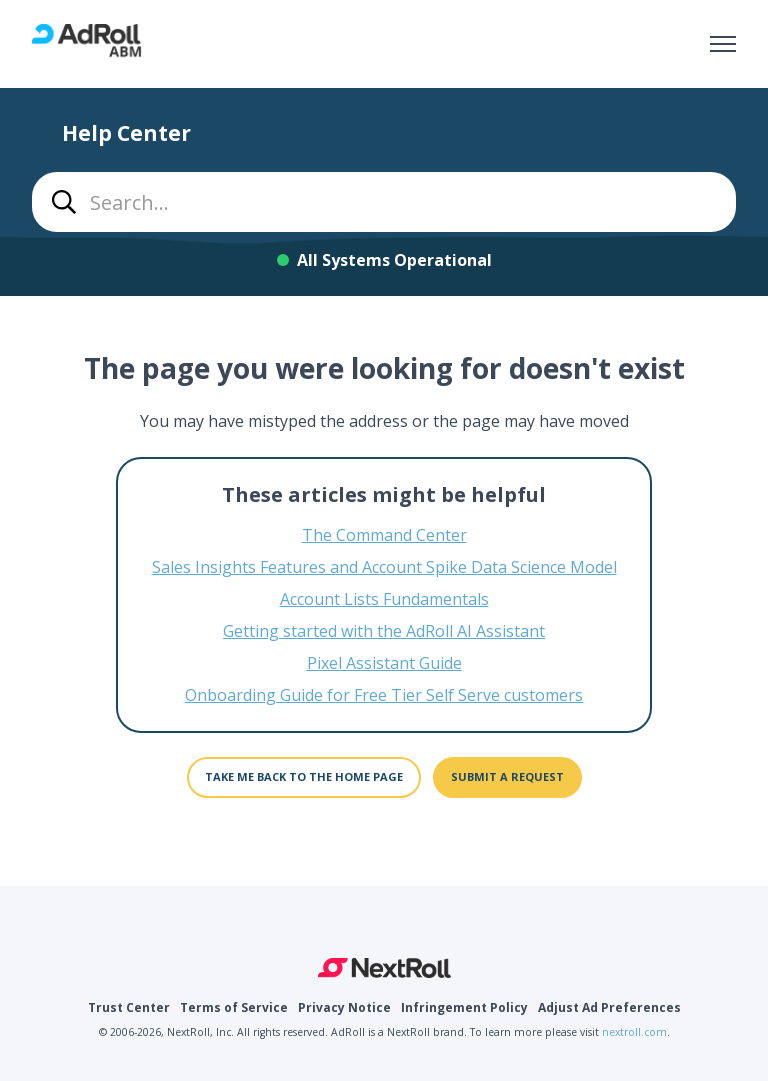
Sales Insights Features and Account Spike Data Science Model (384, 567)
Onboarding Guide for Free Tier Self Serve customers (384, 695)
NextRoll (384, 968)
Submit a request (507, 776)
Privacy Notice (344, 1007)
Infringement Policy (464, 1007)
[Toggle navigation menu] (723, 44)
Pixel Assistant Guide (384, 663)
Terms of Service (234, 1007)
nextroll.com (634, 1032)
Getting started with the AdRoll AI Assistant (384, 631)
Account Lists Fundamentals (384, 599)
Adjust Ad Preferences (609, 1007)
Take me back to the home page (304, 776)
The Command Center (384, 535)
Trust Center (129, 1007)
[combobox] (384, 202)
